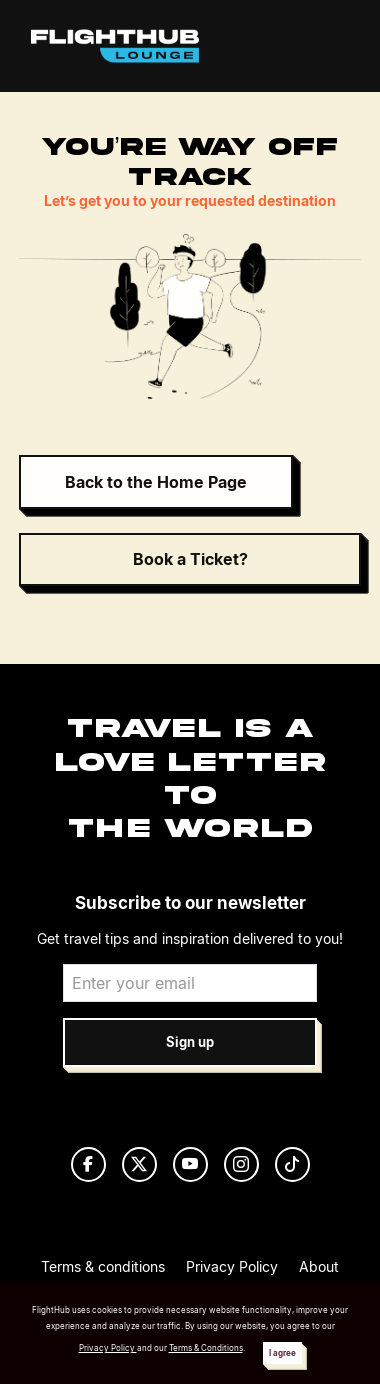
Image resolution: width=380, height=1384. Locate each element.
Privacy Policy (232, 1266)
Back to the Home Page (156, 482)
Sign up (190, 1042)
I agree (282, 1353)
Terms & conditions (103, 1266)
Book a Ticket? (190, 559)
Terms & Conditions (206, 1348)
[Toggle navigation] (328, 46)
